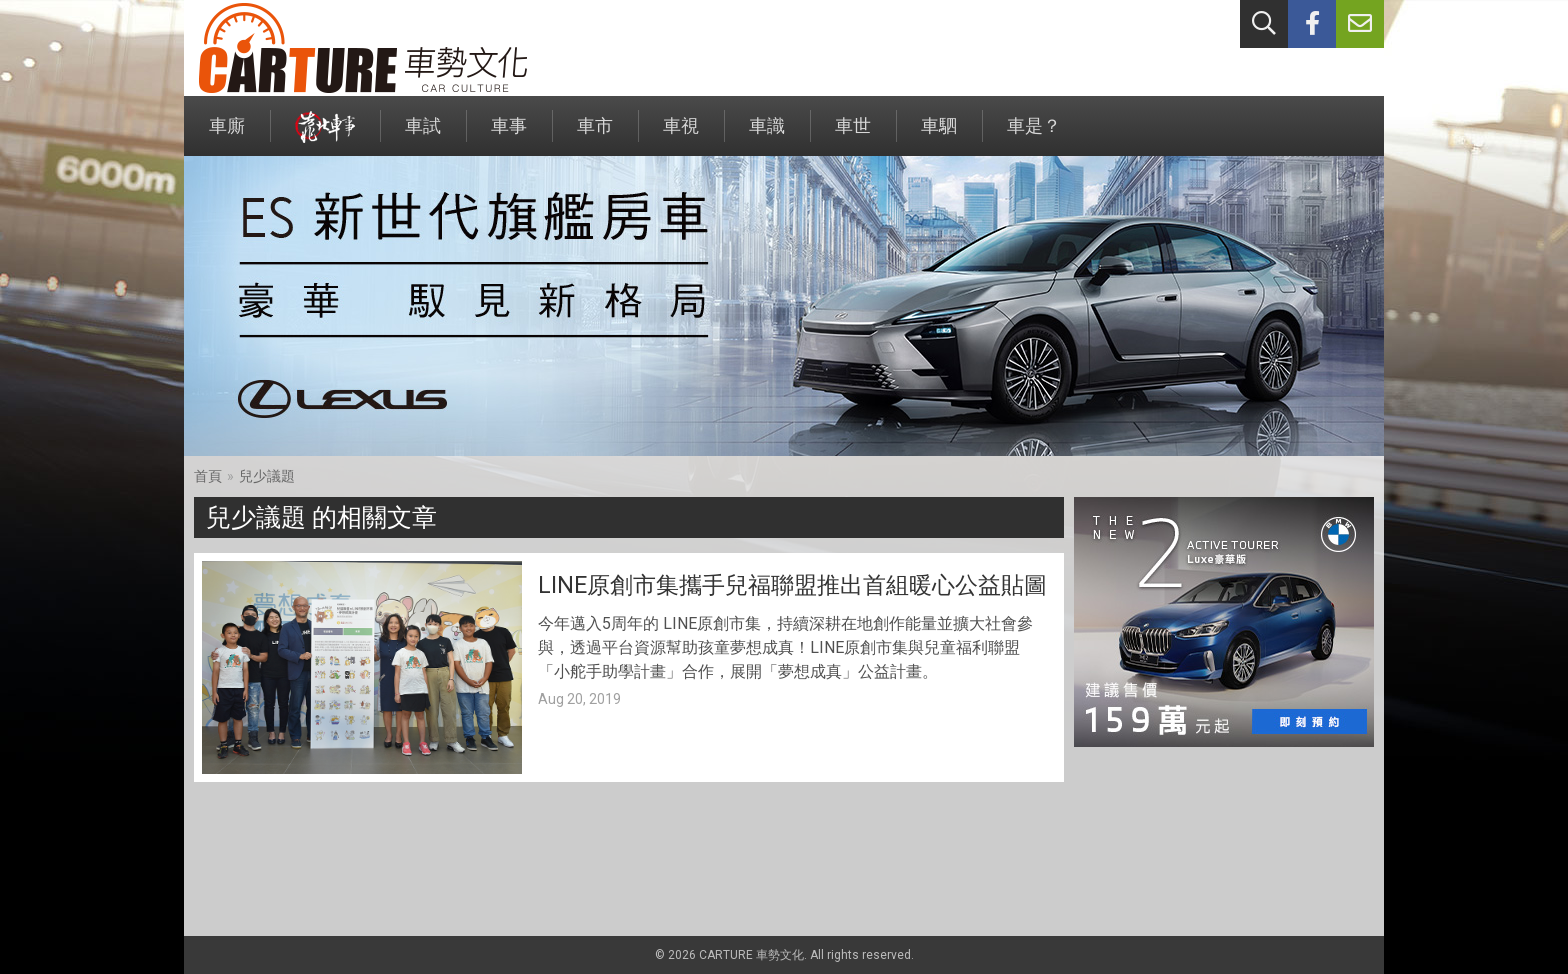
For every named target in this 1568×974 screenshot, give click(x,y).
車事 (509, 135)
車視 (681, 135)
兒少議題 (267, 476)
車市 (595, 135)
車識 (767, 135)
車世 (853, 135)
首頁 (208, 476)
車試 (423, 135)
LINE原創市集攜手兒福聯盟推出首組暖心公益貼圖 (792, 585)
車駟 (939, 135)
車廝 (227, 135)
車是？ (1034, 135)
